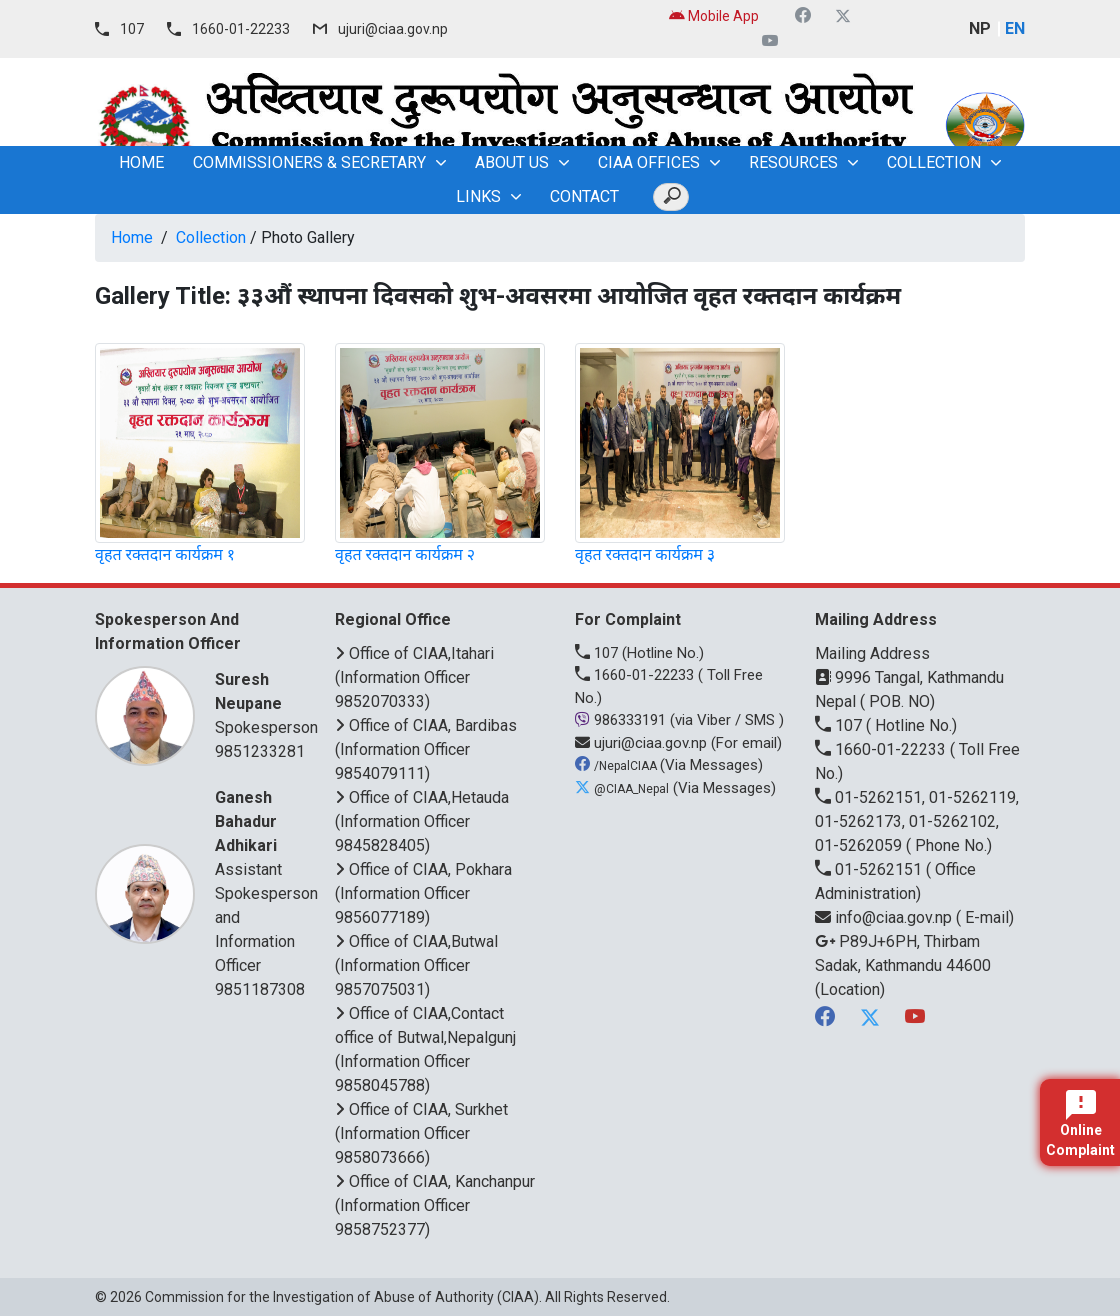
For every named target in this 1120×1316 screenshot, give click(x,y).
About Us (512, 162)
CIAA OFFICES (649, 162)
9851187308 (260, 989)
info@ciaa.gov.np (885, 917)
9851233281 (260, 751)
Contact (584, 196)
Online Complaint (1080, 1124)
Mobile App (714, 16)
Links (478, 196)
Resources (793, 162)
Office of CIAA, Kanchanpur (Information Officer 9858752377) (435, 1205)
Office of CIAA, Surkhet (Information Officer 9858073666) (421, 1133)
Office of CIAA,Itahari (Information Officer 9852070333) (414, 677)
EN (1015, 28)
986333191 (622, 720)
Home (132, 237)
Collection (934, 162)
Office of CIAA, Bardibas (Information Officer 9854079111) (426, 749)
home (141, 162)
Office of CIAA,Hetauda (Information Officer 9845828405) (422, 821)
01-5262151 (870, 869)
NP (980, 28)
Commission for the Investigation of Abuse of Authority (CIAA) (342, 1297)
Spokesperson (266, 702)
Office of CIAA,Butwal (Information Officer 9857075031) (416, 965)
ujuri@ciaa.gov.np (393, 29)
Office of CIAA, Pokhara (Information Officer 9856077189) (423, 893)
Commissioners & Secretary (309, 162)
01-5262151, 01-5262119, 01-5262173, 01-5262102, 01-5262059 (917, 821)
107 (132, 29)
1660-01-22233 (241, 29)
